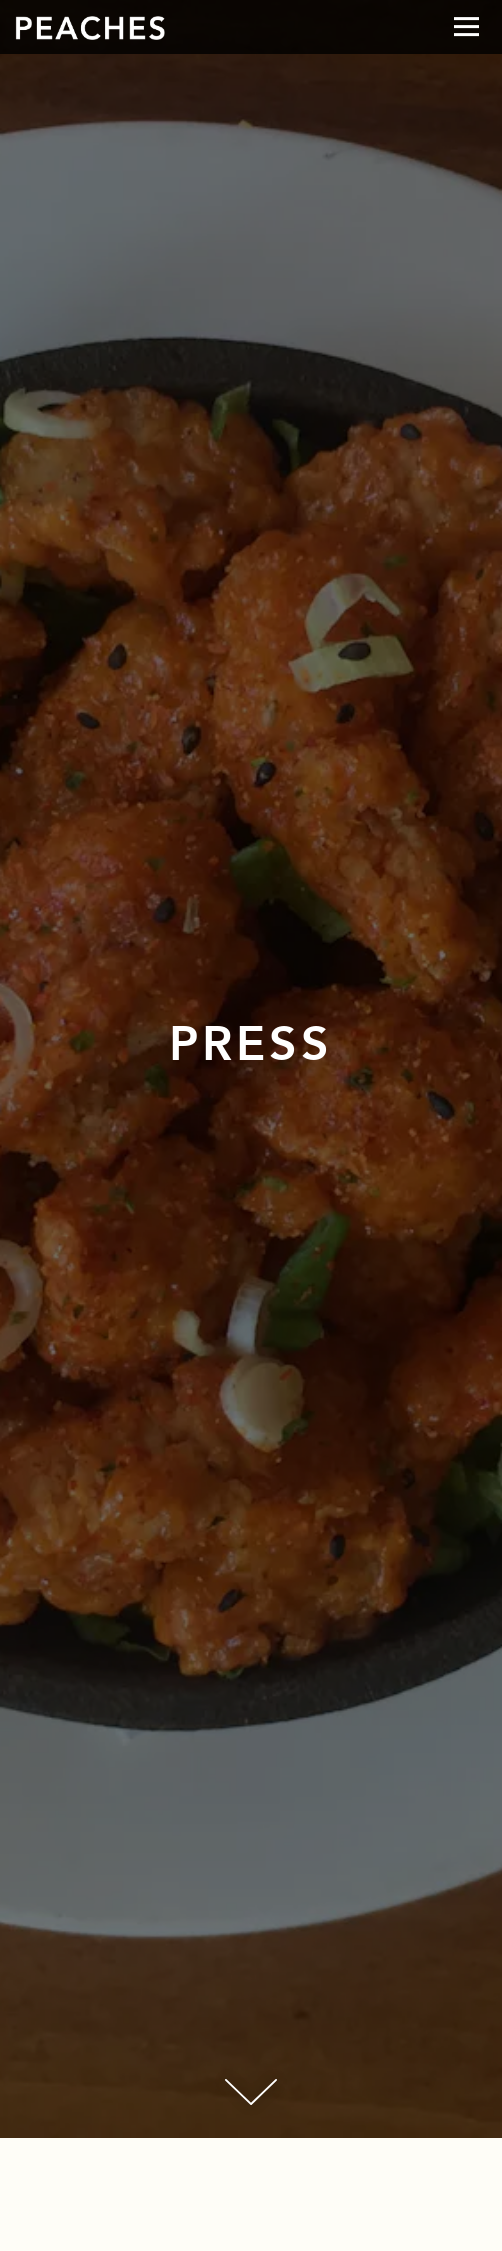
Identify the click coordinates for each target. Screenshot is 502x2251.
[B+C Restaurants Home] (90, 27)
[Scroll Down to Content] (251, 2092)
